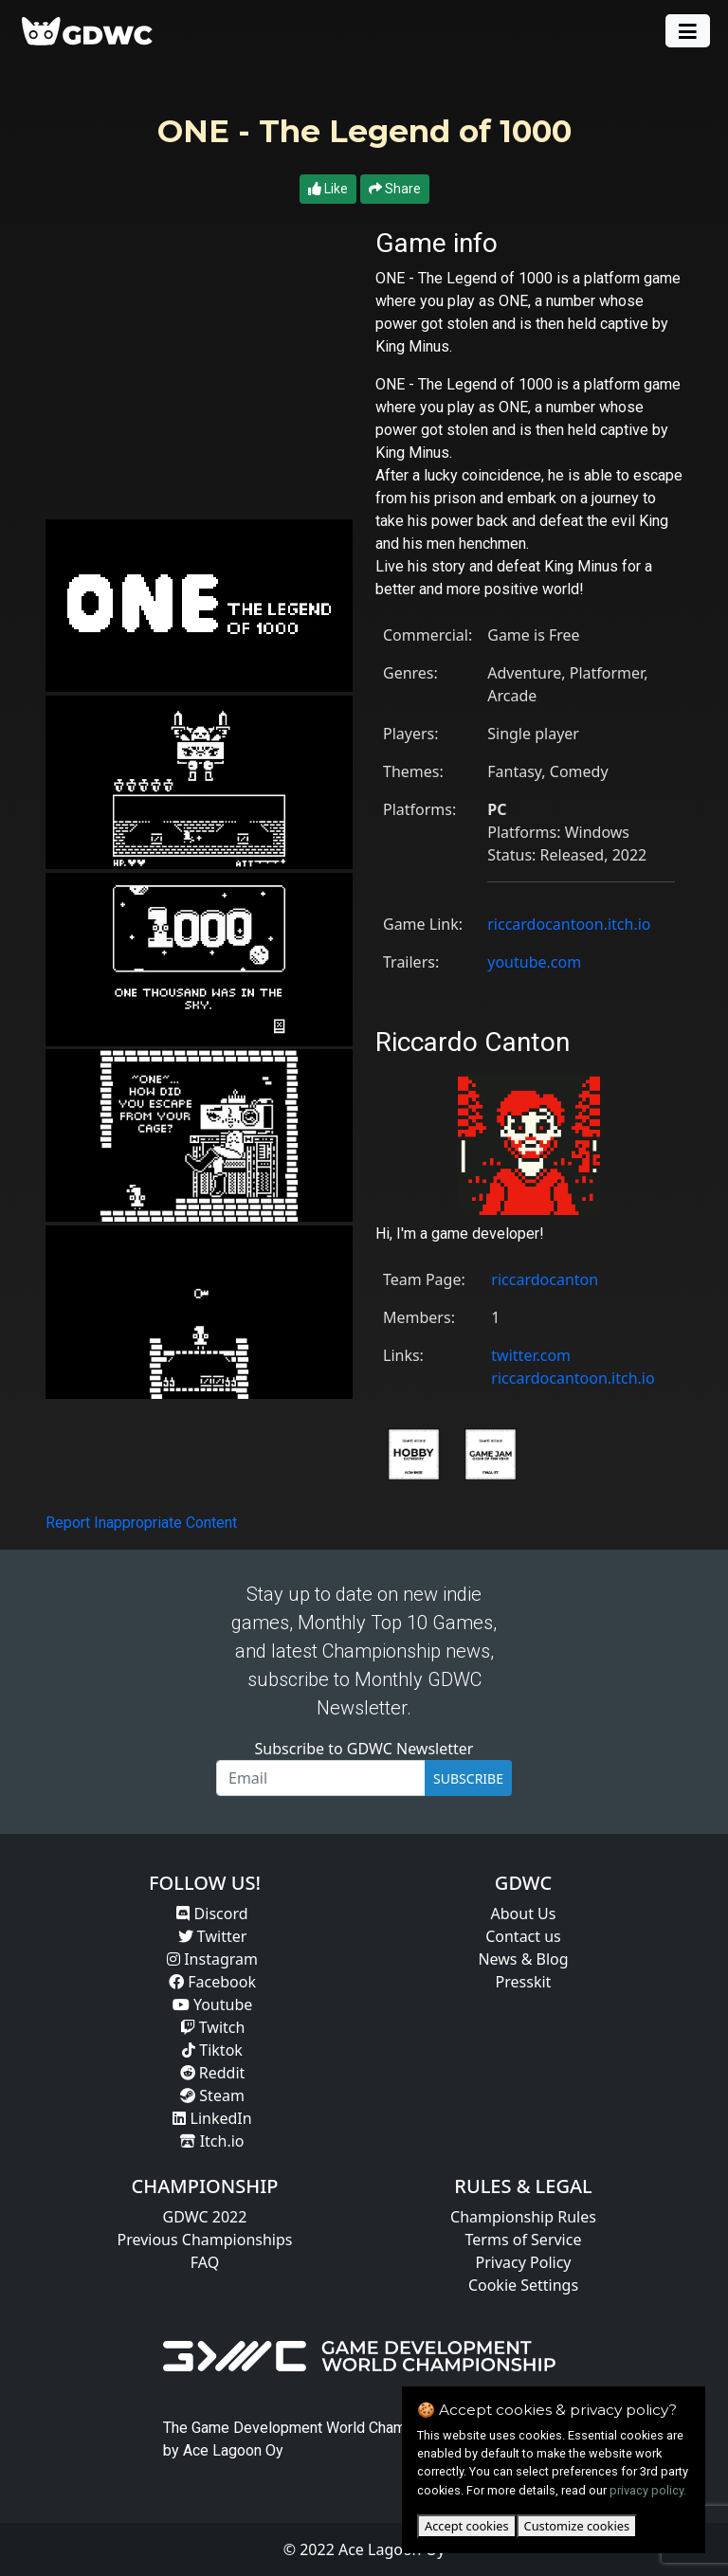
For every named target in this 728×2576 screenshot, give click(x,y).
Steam (212, 2095)
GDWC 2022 (205, 2216)
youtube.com (534, 962)
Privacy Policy (524, 2262)
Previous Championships (205, 2239)
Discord (211, 1913)
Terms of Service (523, 2239)
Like (328, 188)
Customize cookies (576, 2525)
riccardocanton (544, 1279)
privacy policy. (648, 2490)
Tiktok (212, 2050)
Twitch (213, 2027)
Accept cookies (467, 2525)
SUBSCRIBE (468, 1778)
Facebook (212, 1981)
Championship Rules (523, 2216)
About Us (523, 1913)
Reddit (213, 2072)
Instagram (212, 1959)
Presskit (524, 1981)
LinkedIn (212, 2118)
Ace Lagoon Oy (233, 2450)
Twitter (212, 1936)
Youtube (213, 2004)
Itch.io (212, 2141)
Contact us (523, 1936)
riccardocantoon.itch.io (568, 924)
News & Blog (523, 1959)
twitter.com (531, 1355)
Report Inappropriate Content (141, 1523)
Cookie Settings (523, 2285)
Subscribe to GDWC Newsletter (364, 1748)
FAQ (205, 2262)
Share (395, 188)
